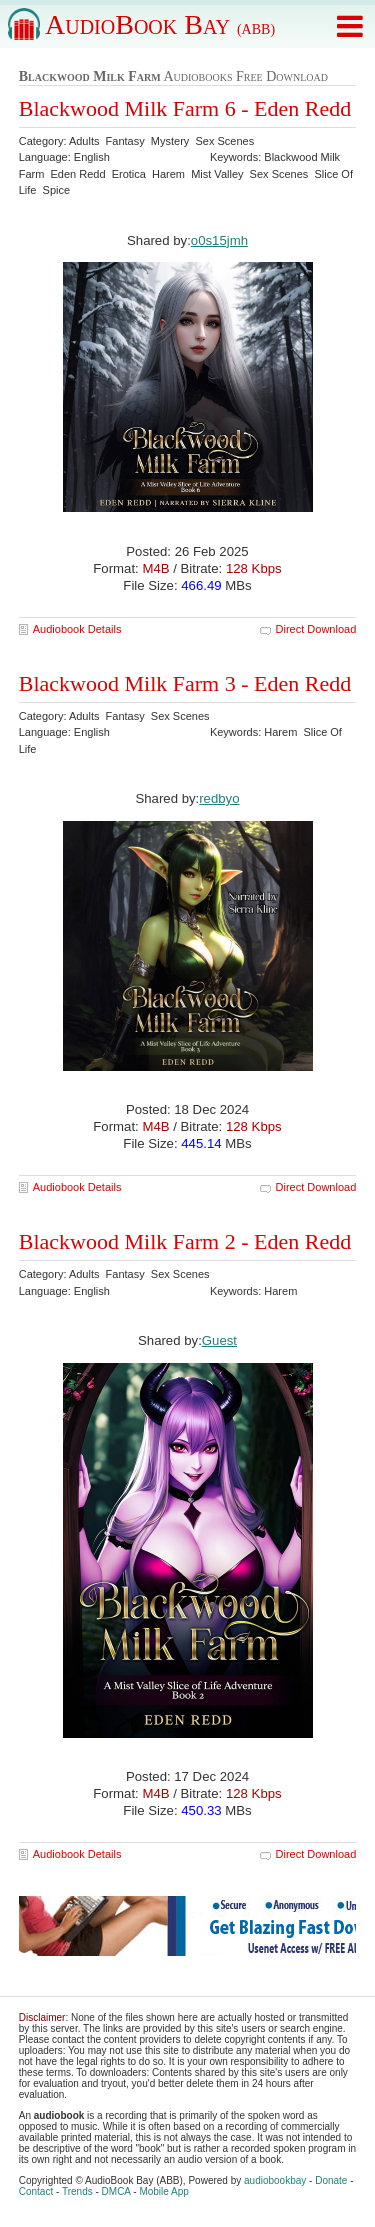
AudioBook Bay (160, 24)
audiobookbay (275, 2180)
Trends (77, 2191)
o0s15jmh (219, 240)
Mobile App (163, 2191)
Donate (331, 2180)
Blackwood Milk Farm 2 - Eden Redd (185, 1241)
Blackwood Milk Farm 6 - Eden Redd (185, 108)
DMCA (116, 2191)
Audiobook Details (77, 629)
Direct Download (316, 629)
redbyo (219, 798)
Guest (219, 1340)
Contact (36, 2191)
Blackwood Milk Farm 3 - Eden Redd (185, 683)
